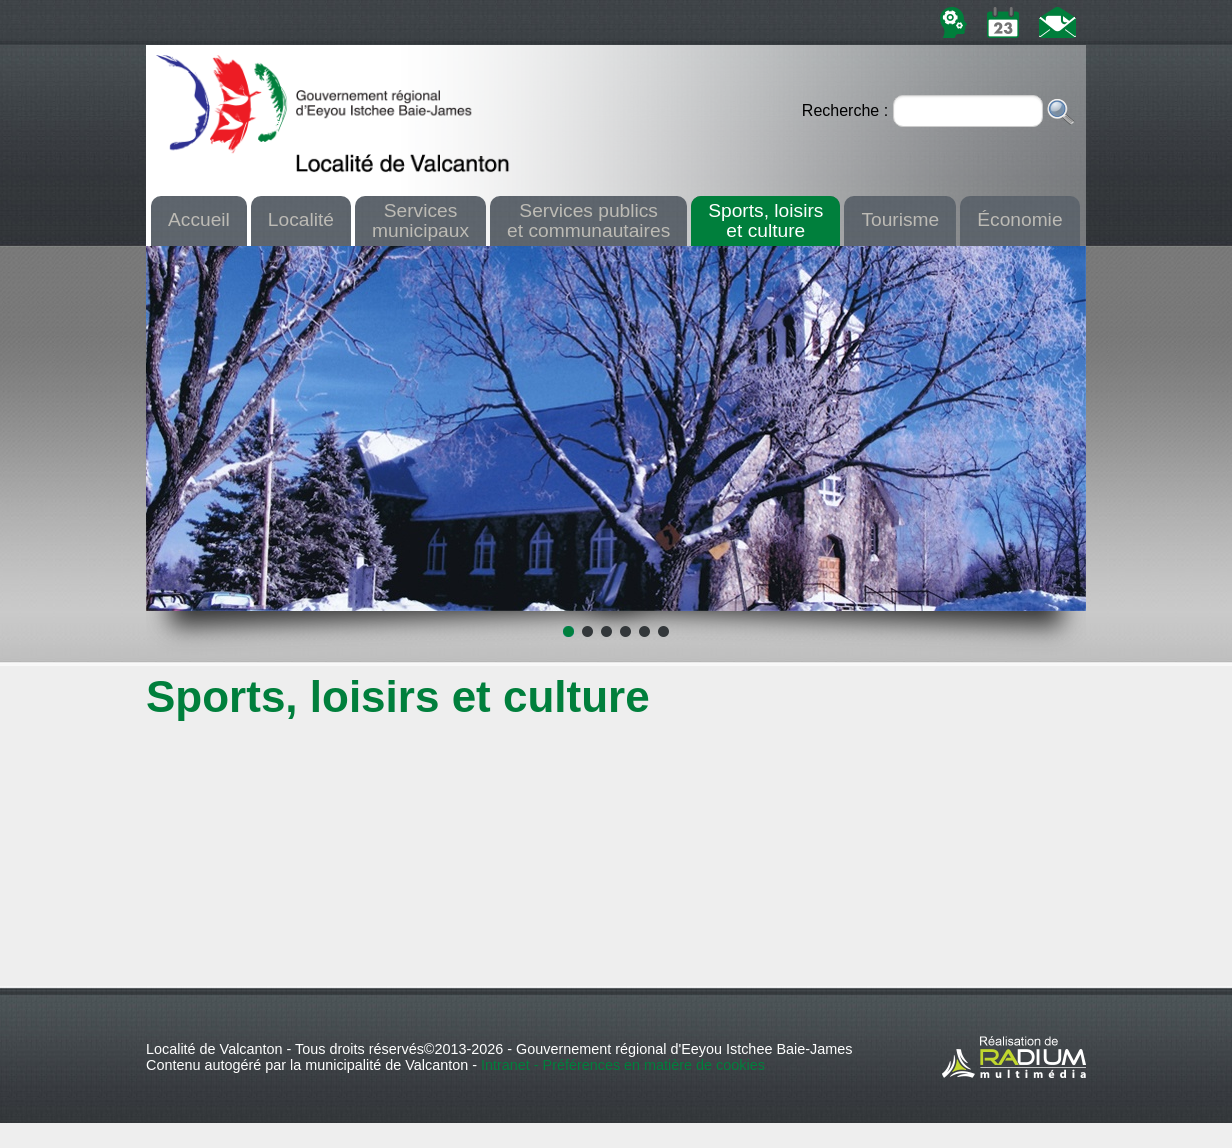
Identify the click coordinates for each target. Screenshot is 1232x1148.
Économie (1019, 219)
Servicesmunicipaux (420, 220)
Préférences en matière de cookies (654, 1065)
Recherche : (847, 110)
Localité (301, 219)
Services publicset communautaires (588, 220)
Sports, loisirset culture (765, 220)
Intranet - (512, 1065)
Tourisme (900, 219)
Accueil (199, 219)
